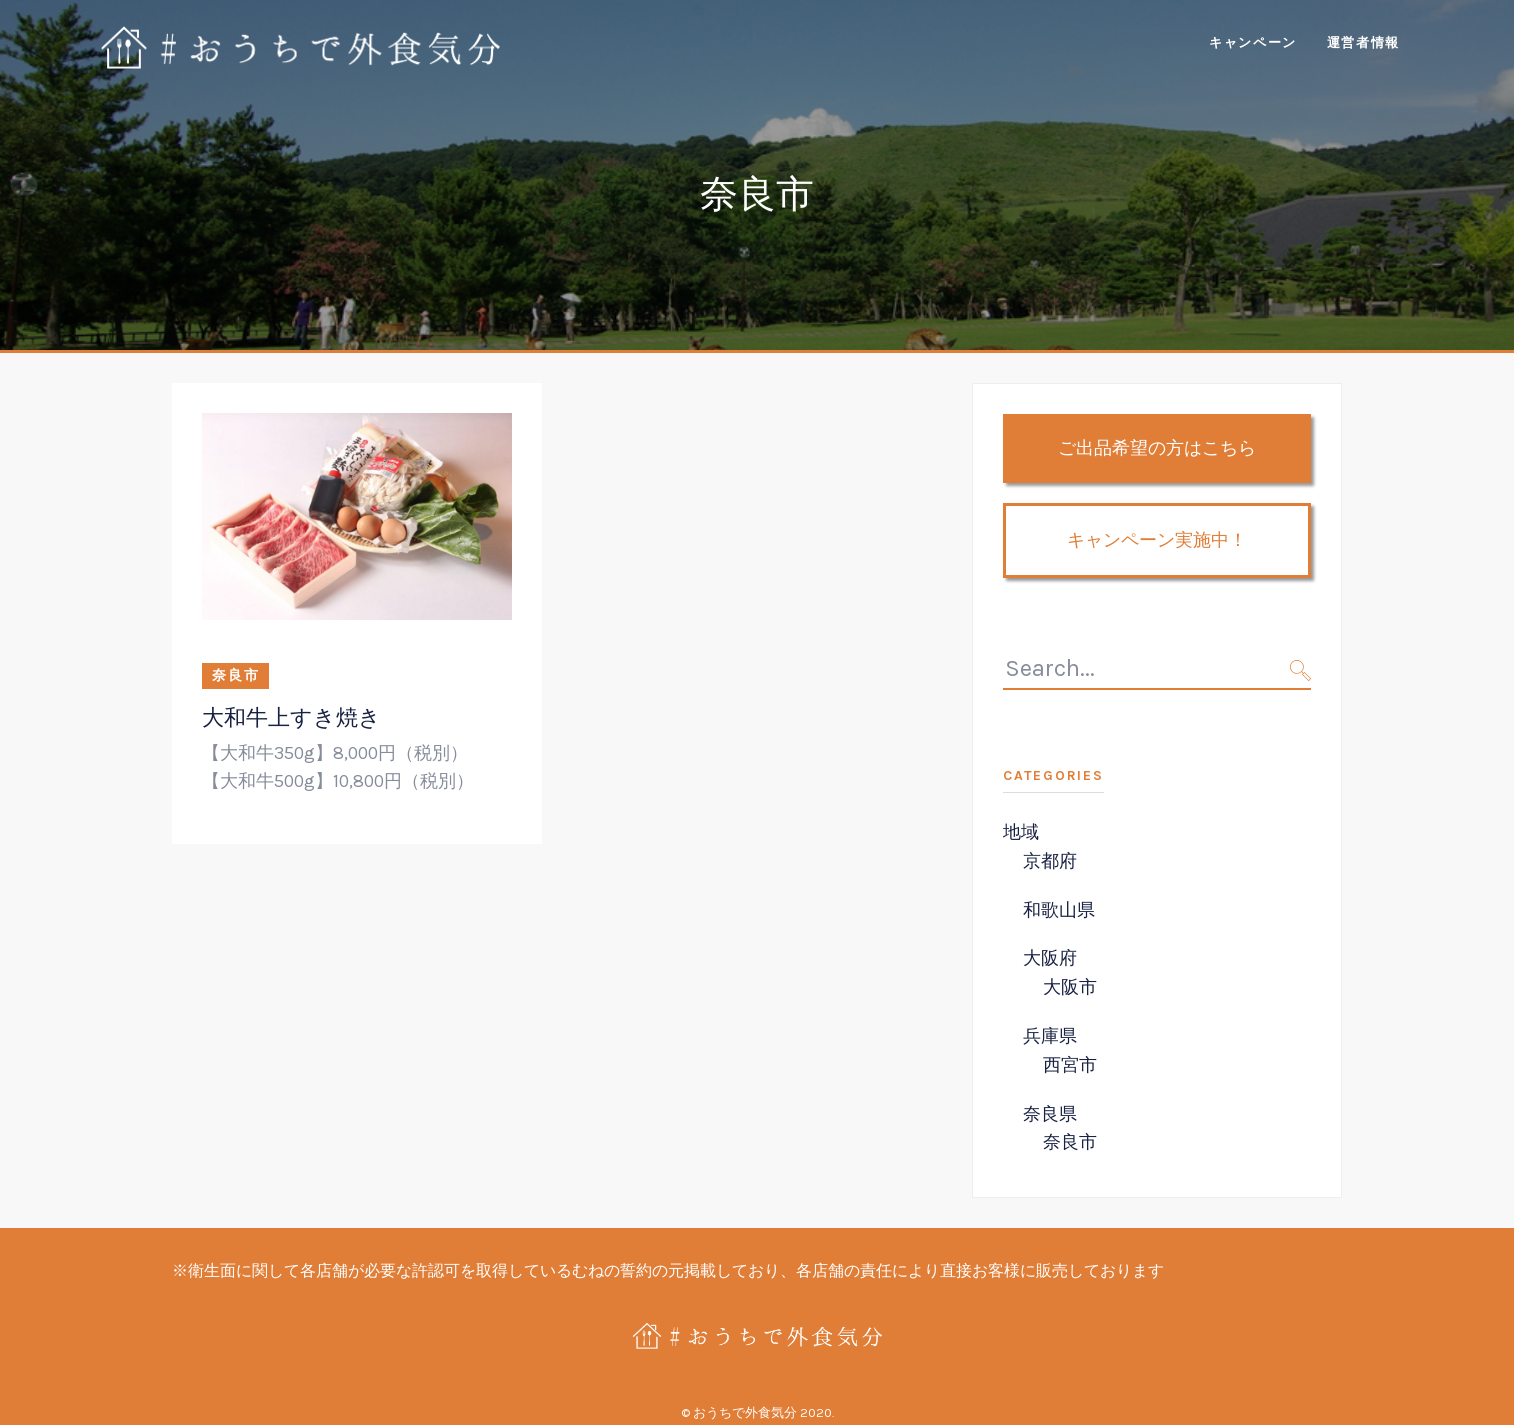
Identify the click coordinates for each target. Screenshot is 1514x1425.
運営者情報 (1363, 42)
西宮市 (1070, 1065)
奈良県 (1050, 1114)
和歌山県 (1059, 910)
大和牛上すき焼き (291, 717)
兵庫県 (1050, 1036)
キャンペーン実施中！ (1157, 540)
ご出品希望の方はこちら (1157, 448)
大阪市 (1070, 987)
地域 (1021, 832)
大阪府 (1050, 958)
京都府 (1050, 861)
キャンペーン (1253, 42)
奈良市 (235, 675)
